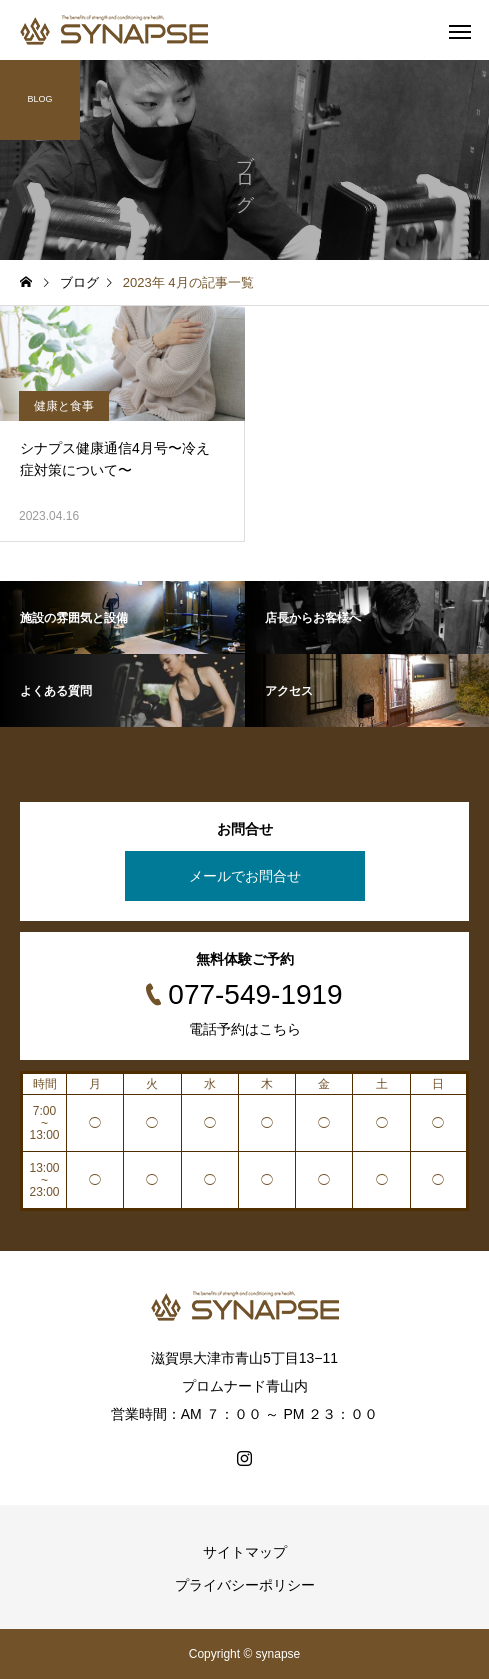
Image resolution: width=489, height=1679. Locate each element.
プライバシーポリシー (245, 1585)
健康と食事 (64, 406)
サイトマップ (245, 1552)
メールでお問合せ (245, 876)
